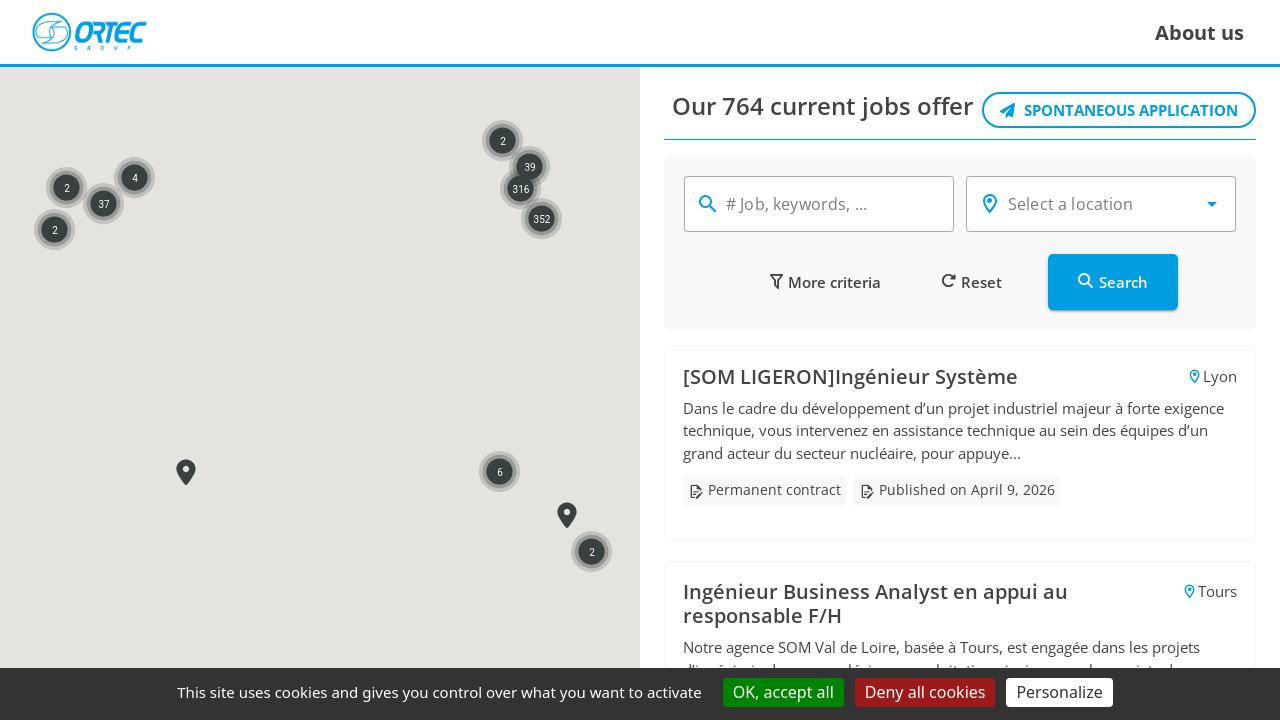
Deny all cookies (925, 692)
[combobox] (1101, 204)
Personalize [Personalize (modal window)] (1059, 692)
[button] (1212, 204)
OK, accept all (783, 692)
